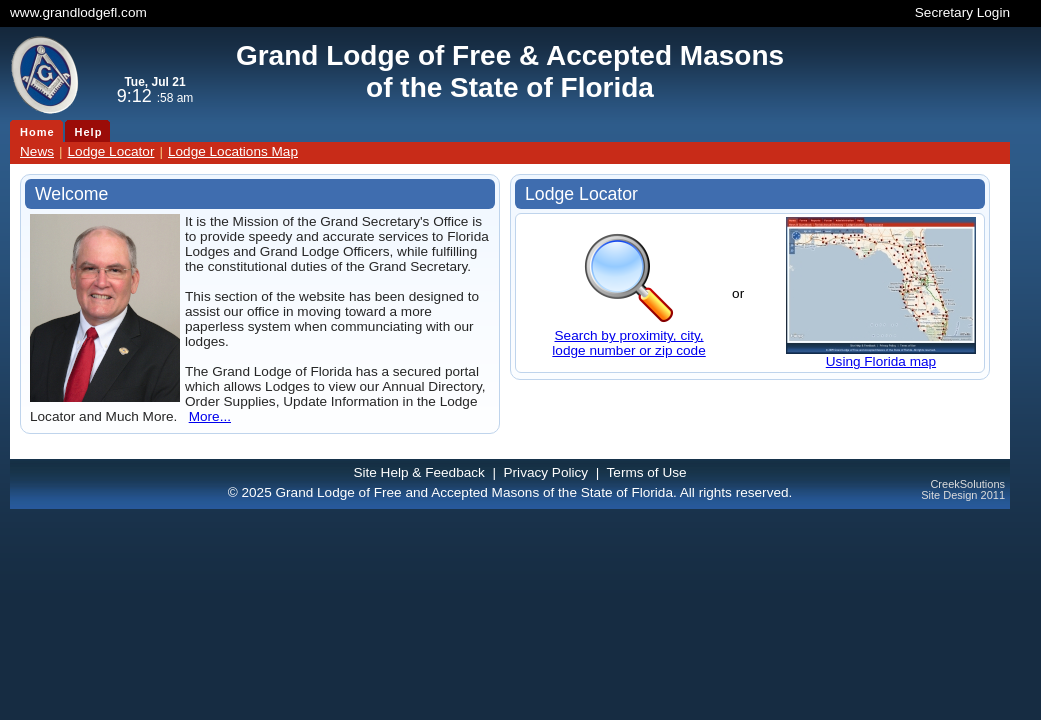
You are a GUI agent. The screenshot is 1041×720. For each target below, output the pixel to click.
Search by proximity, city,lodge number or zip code (628, 343)
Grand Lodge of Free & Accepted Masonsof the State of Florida (510, 71)
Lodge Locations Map (233, 151)
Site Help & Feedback (418, 472)
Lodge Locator (111, 151)
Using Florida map (881, 361)
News (37, 151)
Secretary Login (962, 12)
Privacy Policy (546, 472)
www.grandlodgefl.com (78, 12)
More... (210, 416)
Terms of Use (647, 472)
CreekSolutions (967, 484)
